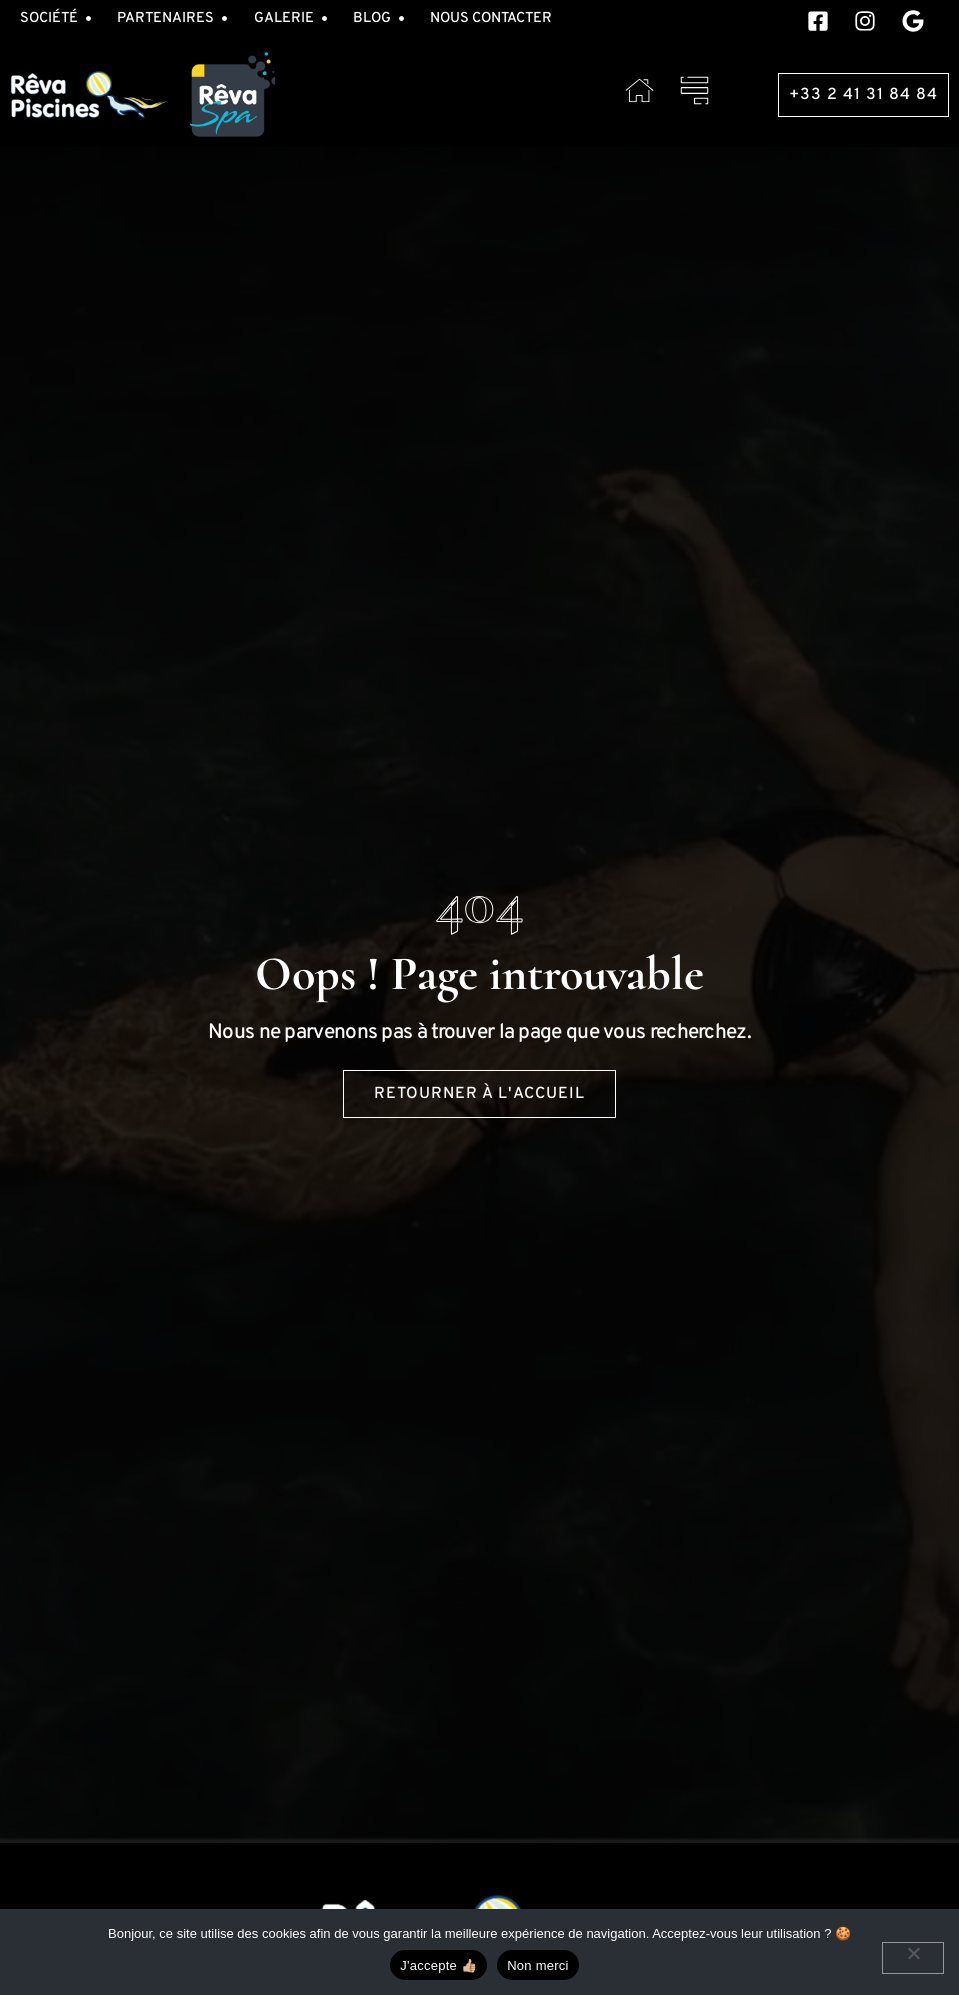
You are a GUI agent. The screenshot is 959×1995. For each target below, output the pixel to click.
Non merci (538, 1965)
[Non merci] (913, 1958)
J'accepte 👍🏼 (438, 1965)
